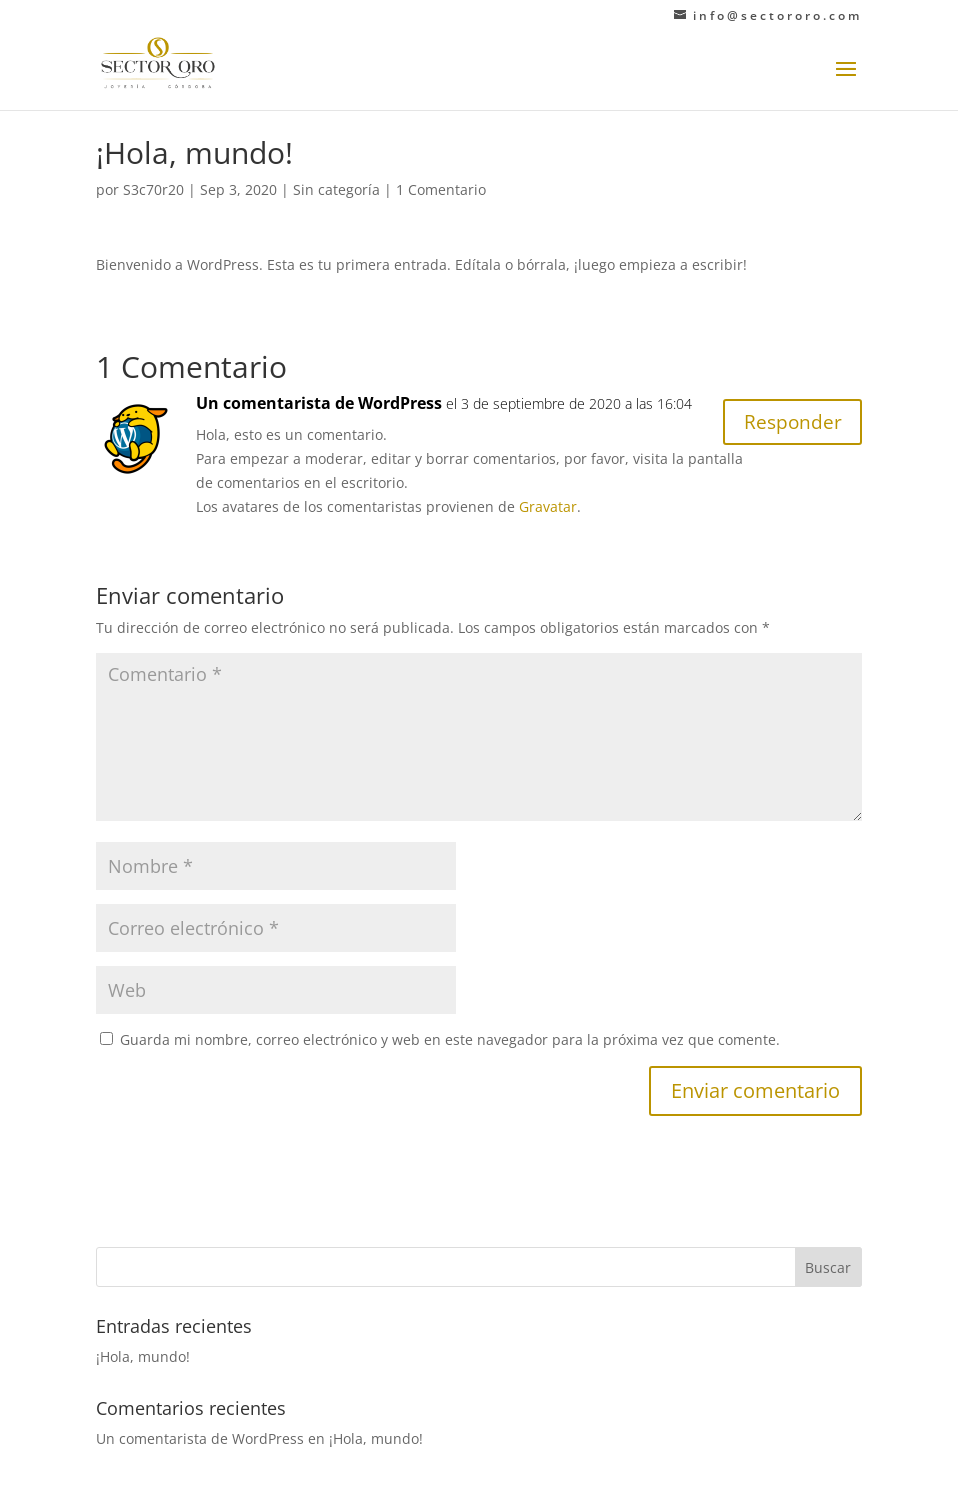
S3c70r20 (153, 189)
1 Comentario (441, 189)
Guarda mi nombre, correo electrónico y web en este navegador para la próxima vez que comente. (450, 1039)
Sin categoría (336, 189)
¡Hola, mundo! (143, 1356)
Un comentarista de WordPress (319, 403)
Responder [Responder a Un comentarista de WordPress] (790, 423)
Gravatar (548, 506)
